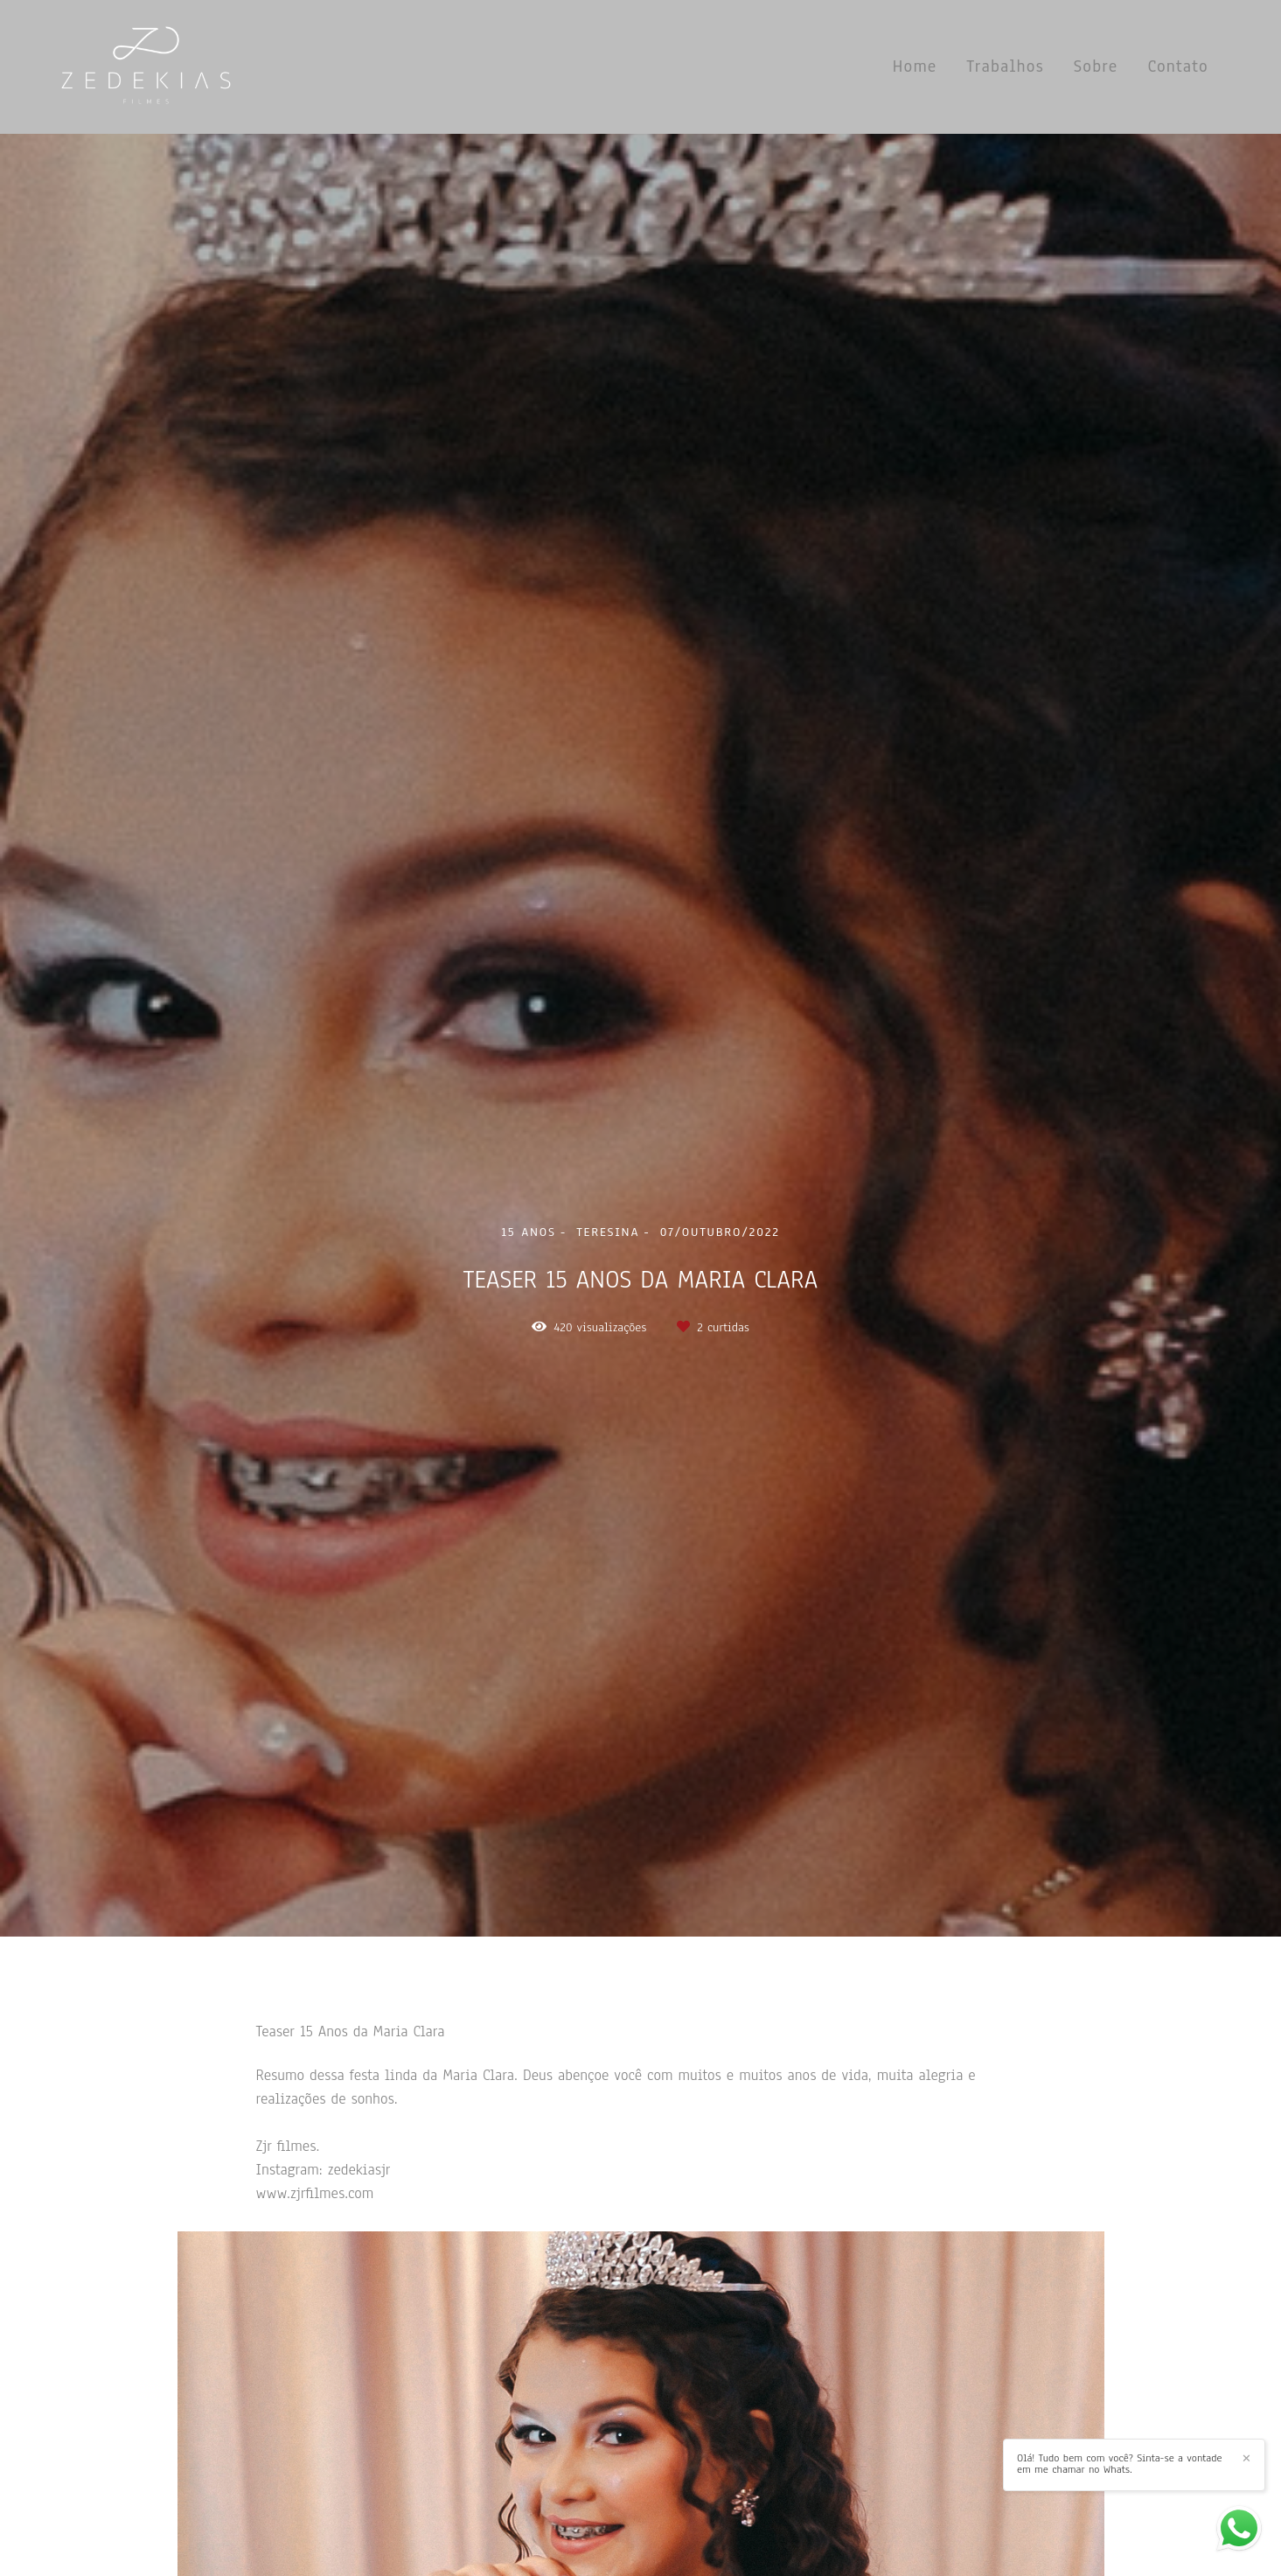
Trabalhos (1005, 66)
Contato (1177, 66)
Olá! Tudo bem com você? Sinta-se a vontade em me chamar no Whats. (1119, 2464)
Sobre (1096, 66)
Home (915, 66)
